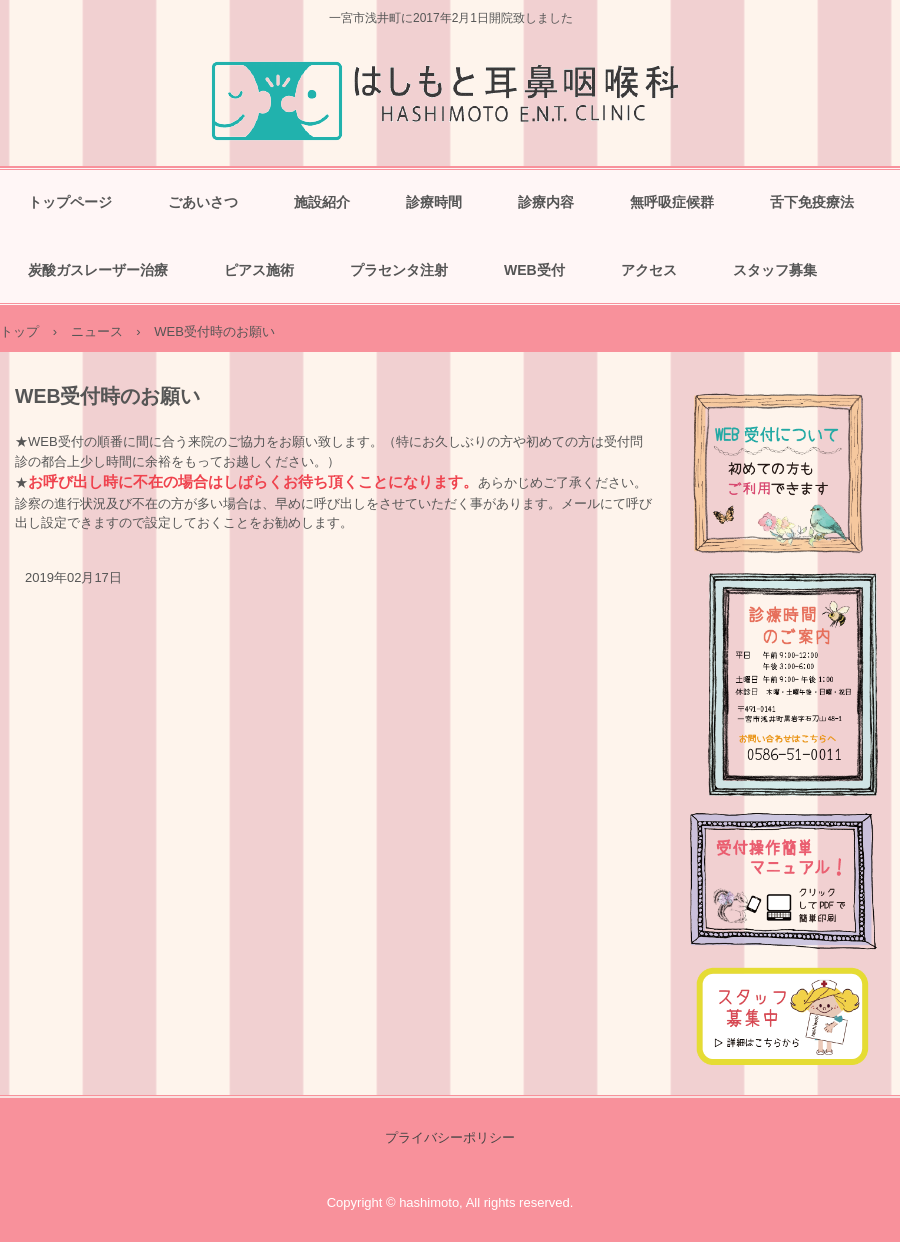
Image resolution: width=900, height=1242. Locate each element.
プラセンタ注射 (399, 270)
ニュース (97, 331)
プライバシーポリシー (450, 1137)
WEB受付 (534, 270)
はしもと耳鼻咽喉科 (450, 98)
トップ (19, 331)
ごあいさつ (203, 202)
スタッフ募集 (775, 270)
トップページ (70, 202)
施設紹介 (322, 202)
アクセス (649, 270)
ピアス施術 (259, 270)
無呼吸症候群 (672, 202)
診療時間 (434, 202)
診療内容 (546, 202)
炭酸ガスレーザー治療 (98, 270)
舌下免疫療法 (812, 202)
